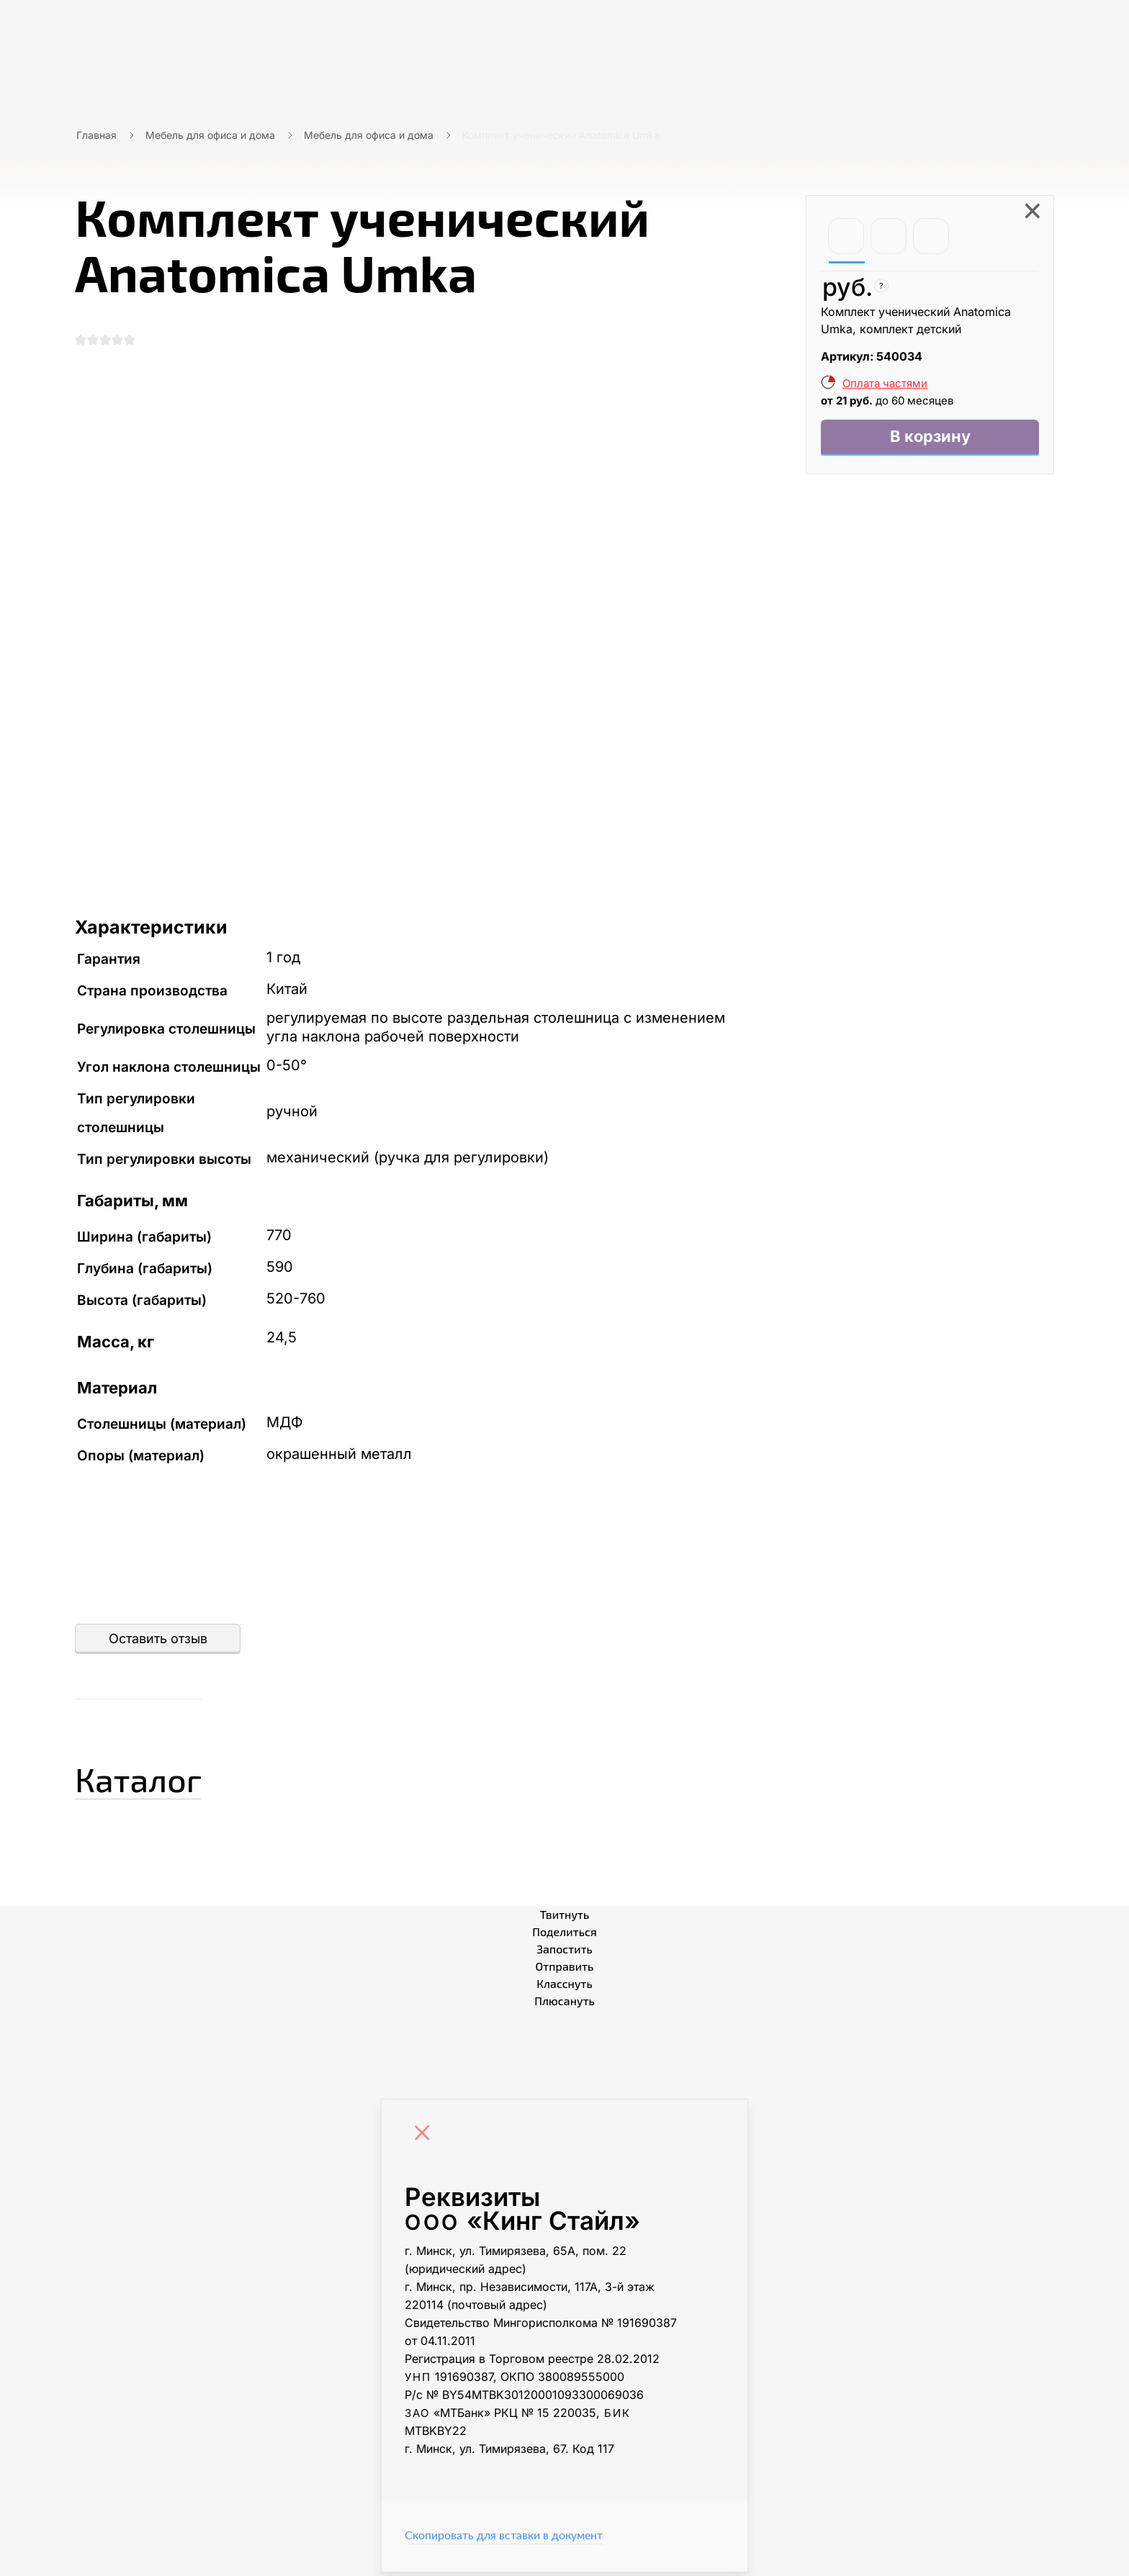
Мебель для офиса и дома (210, 135)
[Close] (425, 2138)
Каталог (157, 1778)
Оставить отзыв (158, 1642)
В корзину (930, 439)
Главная (96, 135)
